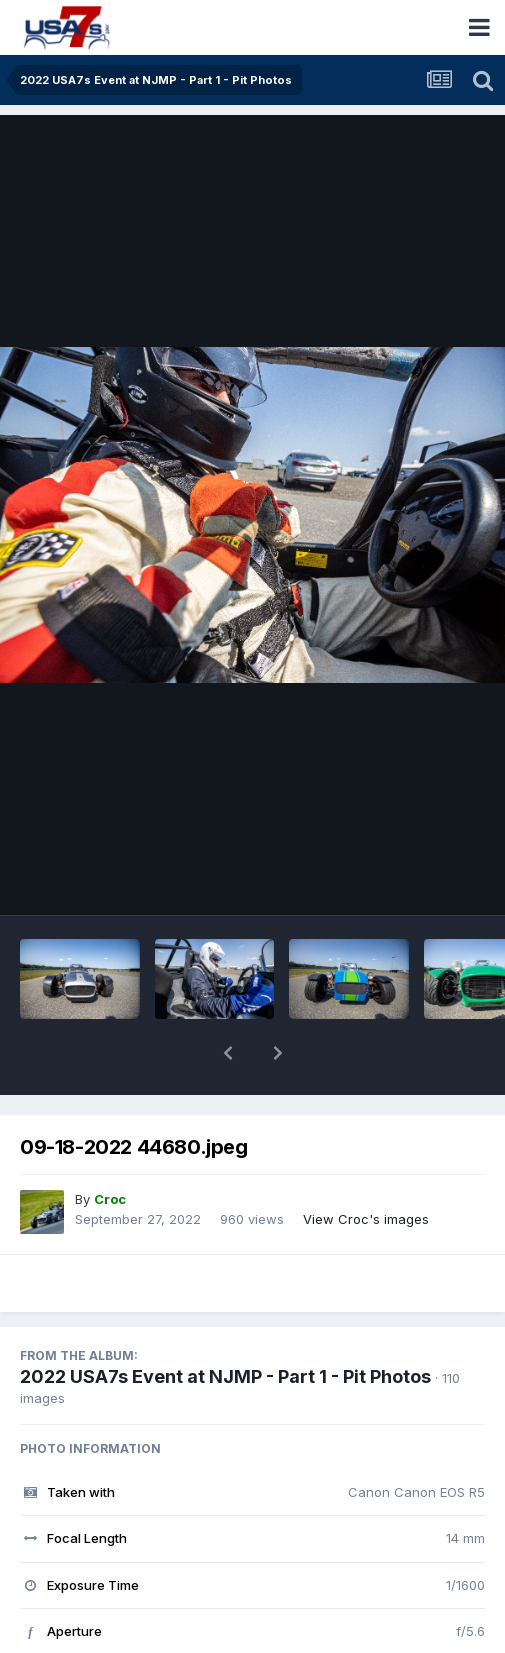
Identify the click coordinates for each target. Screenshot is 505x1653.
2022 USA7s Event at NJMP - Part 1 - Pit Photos (225, 1324)
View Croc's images (366, 1167)
